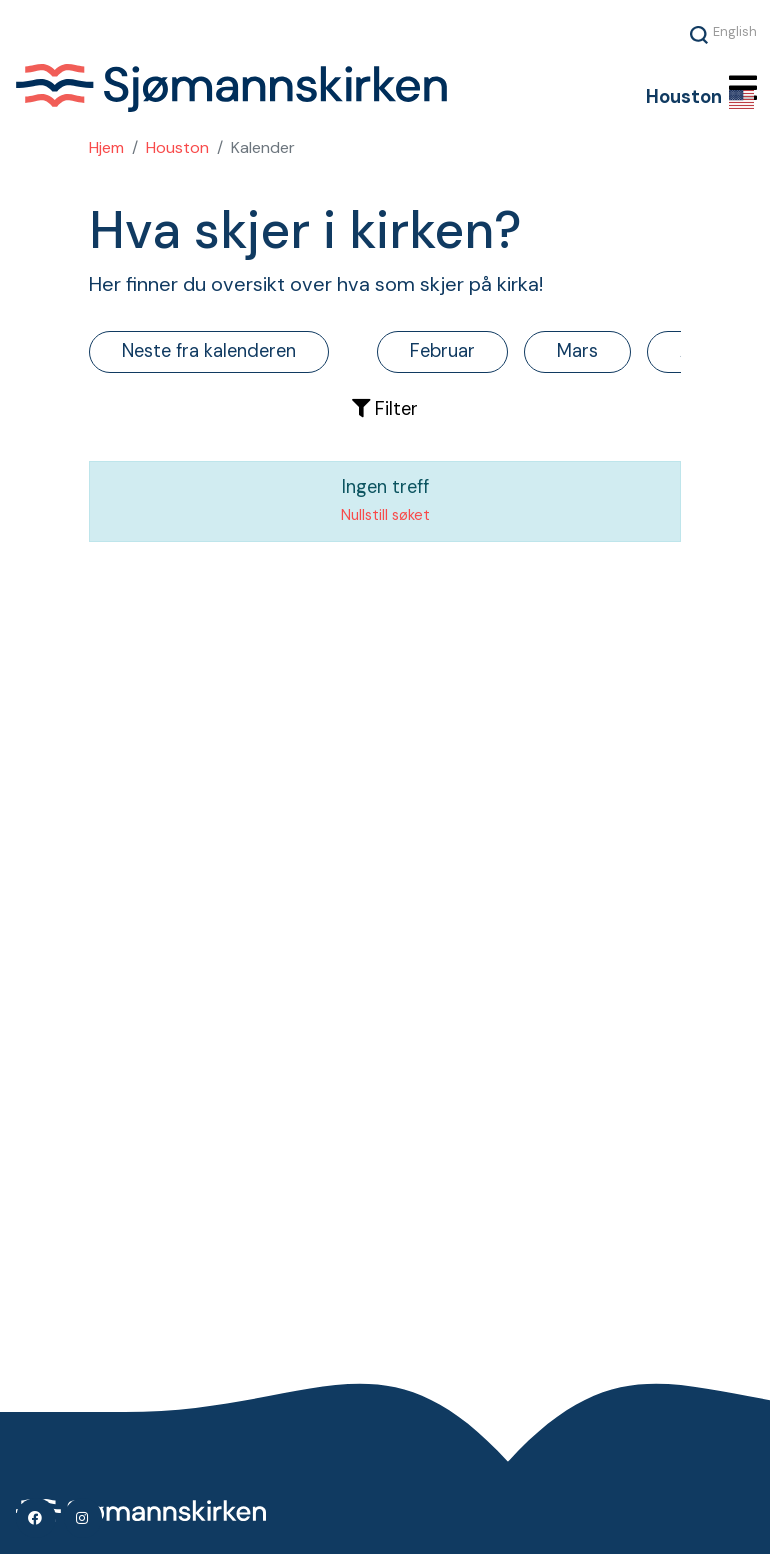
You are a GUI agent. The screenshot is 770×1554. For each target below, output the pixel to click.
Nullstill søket (385, 515)
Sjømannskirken (280, 88)
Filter (385, 409)
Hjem (106, 147)
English (735, 31)
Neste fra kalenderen (209, 351)
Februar (442, 351)
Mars (577, 351)
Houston (177, 147)
